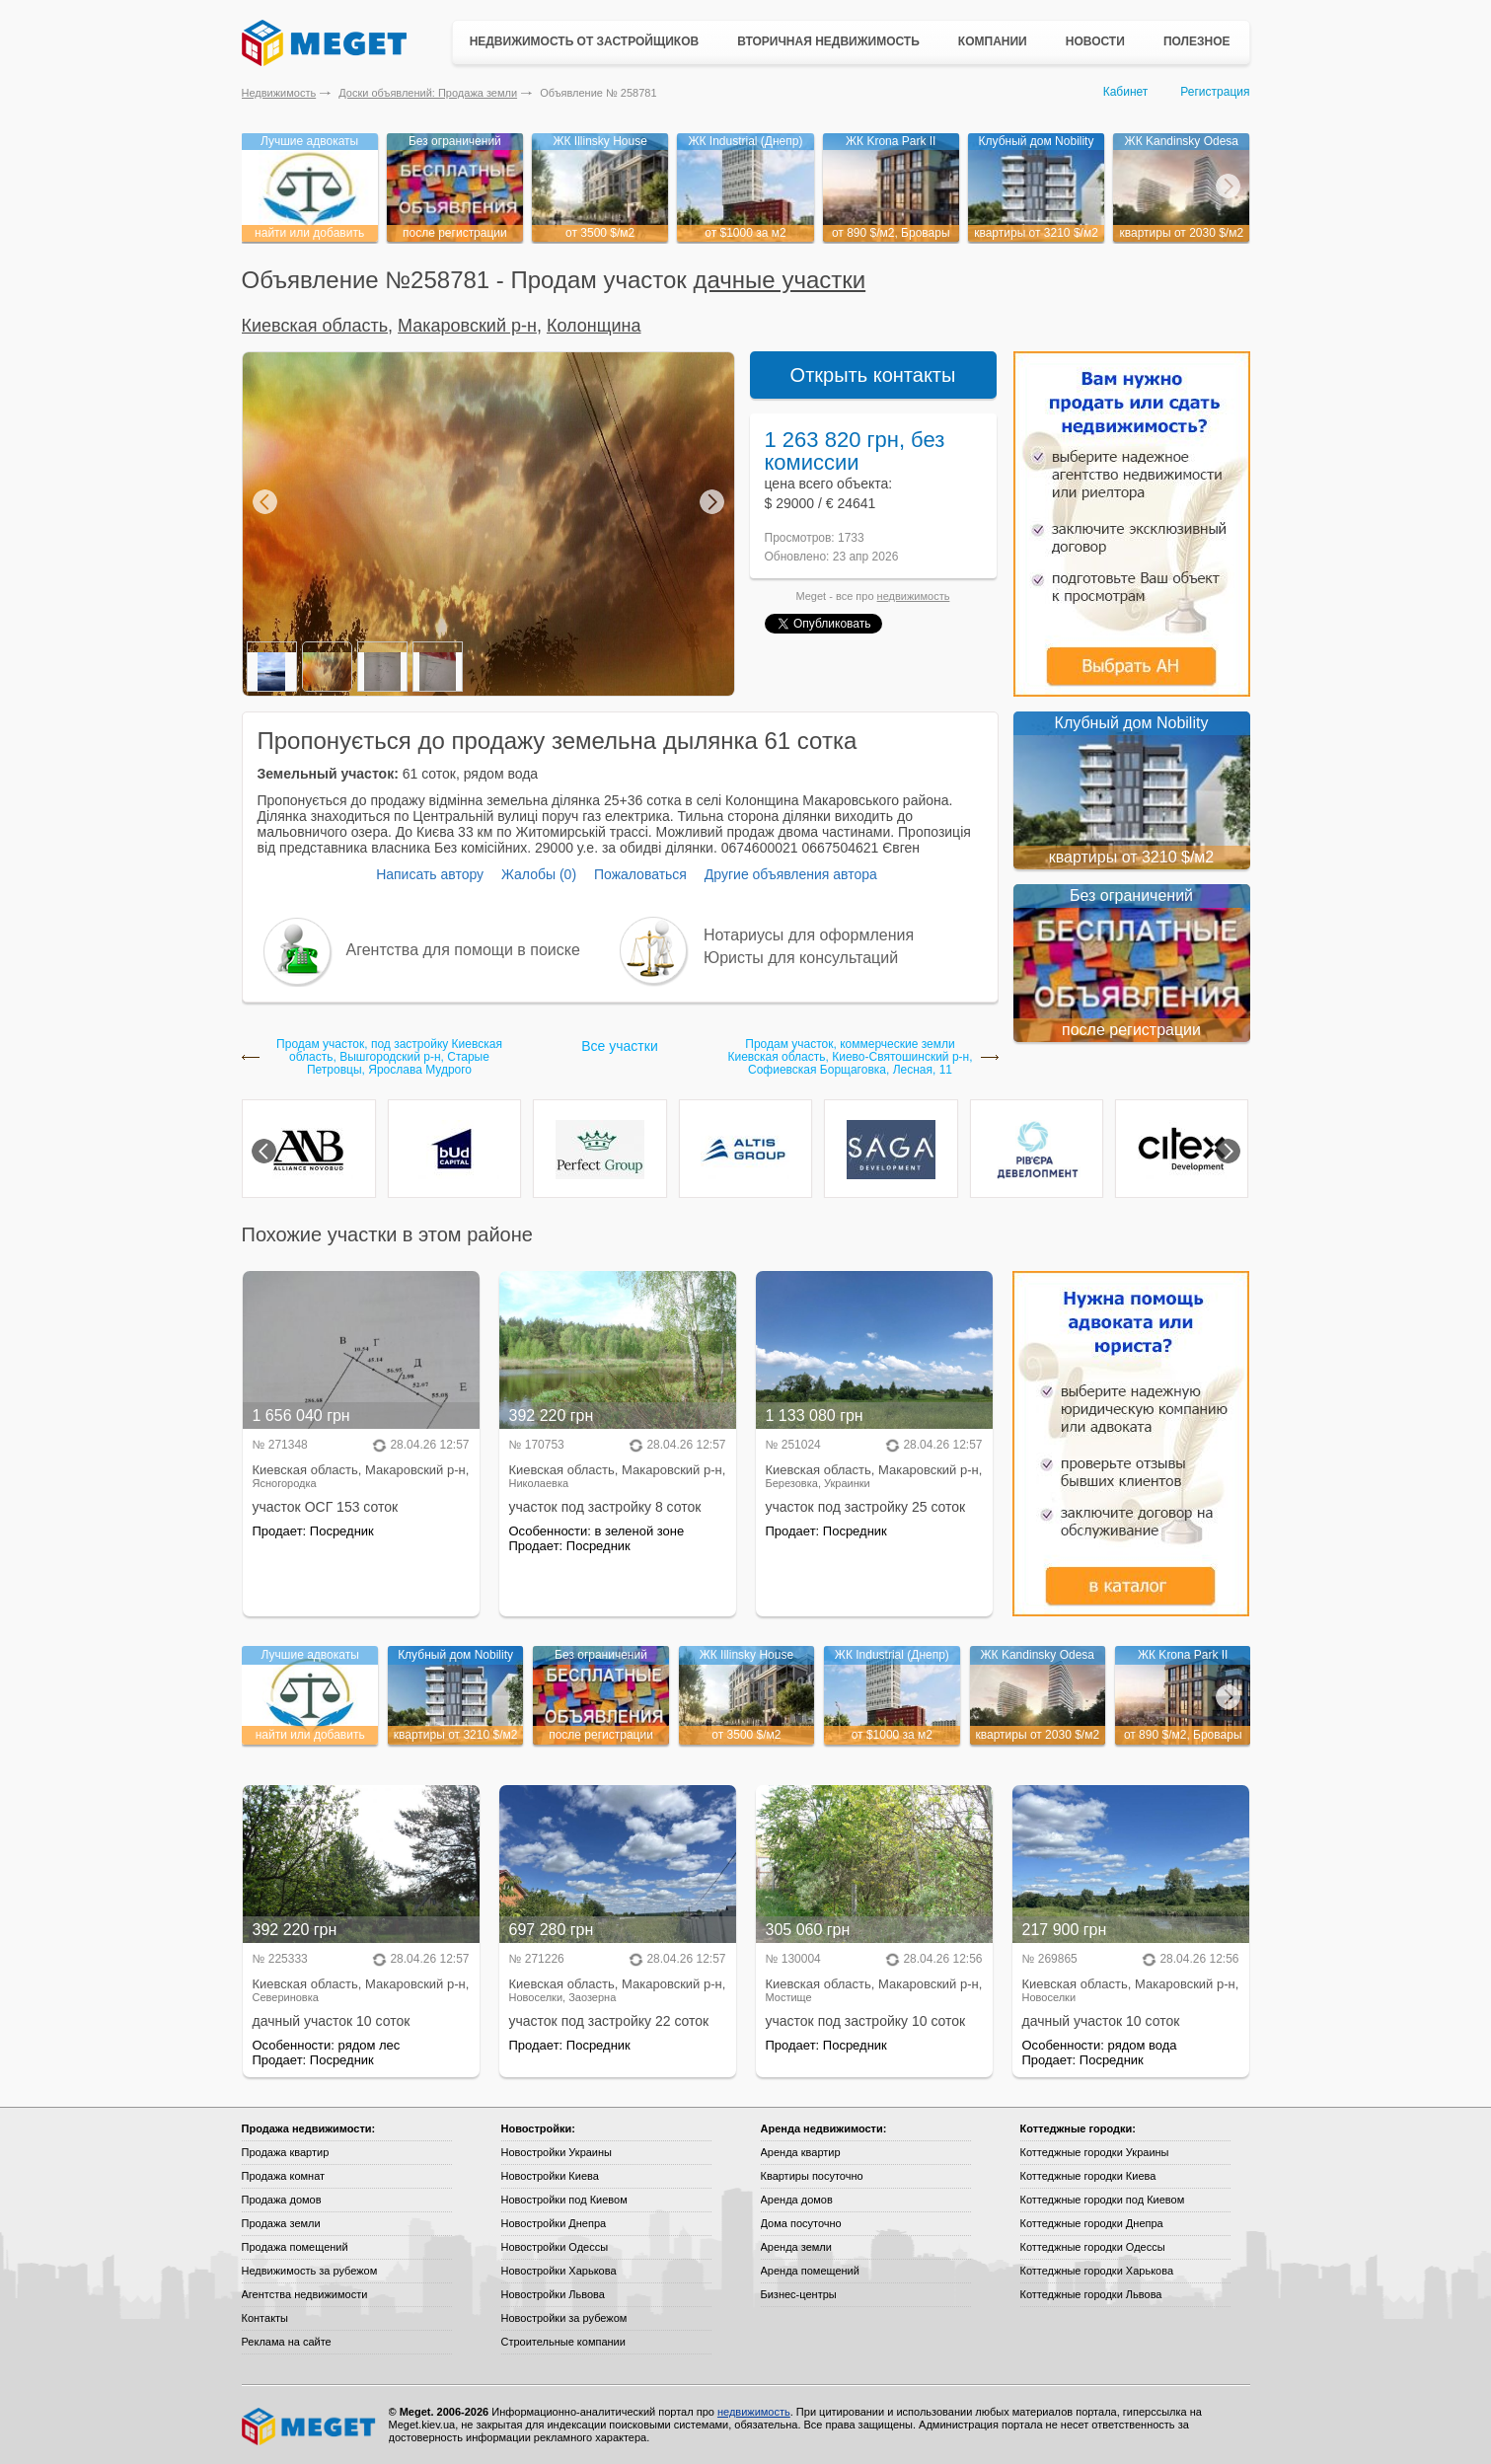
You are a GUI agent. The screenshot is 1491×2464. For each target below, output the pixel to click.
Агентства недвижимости (305, 2294)
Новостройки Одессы (555, 2247)
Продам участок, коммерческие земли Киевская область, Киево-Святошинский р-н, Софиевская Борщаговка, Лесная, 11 (849, 1057)
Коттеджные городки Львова (1091, 2294)
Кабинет (1126, 92)
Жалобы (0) (538, 874)
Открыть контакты (873, 375)
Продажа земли (281, 2223)
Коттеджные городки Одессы (1092, 2247)
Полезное (1196, 41)
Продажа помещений (295, 2247)
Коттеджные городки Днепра (1091, 2223)
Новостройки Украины (557, 2152)
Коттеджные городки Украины (1094, 2152)
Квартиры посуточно (812, 2176)
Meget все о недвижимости (310, 2426)
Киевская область (315, 326)
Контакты (265, 2318)
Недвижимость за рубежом (310, 2271)
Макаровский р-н (467, 326)
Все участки (619, 1046)
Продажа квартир (286, 2152)
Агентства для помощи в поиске (463, 949)
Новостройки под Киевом (564, 2199)
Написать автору (430, 874)
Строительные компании (563, 2342)
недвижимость (913, 596)
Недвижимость (279, 93)
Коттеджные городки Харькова (1097, 2271)
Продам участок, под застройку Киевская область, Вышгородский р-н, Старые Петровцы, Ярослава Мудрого (389, 1057)
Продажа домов (282, 2199)
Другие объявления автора (791, 874)
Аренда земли (796, 2247)
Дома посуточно (801, 2223)
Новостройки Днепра (554, 2223)
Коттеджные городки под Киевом (1102, 2199)
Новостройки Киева (550, 2176)
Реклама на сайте (287, 2342)
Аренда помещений (810, 2271)
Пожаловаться (640, 874)
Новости (1095, 41)
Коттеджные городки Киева (1088, 2176)
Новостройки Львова (553, 2294)
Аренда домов (797, 2199)
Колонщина (594, 326)
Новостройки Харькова (559, 2271)
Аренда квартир (801, 2152)
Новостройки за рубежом (564, 2318)
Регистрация (1214, 92)
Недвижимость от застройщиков (585, 41)
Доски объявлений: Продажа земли (427, 93)
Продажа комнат (284, 2176)
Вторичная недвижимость (828, 41)
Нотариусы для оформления (809, 935)
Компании (992, 41)
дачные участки (780, 279)
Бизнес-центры (799, 2294)
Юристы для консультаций (801, 957)
